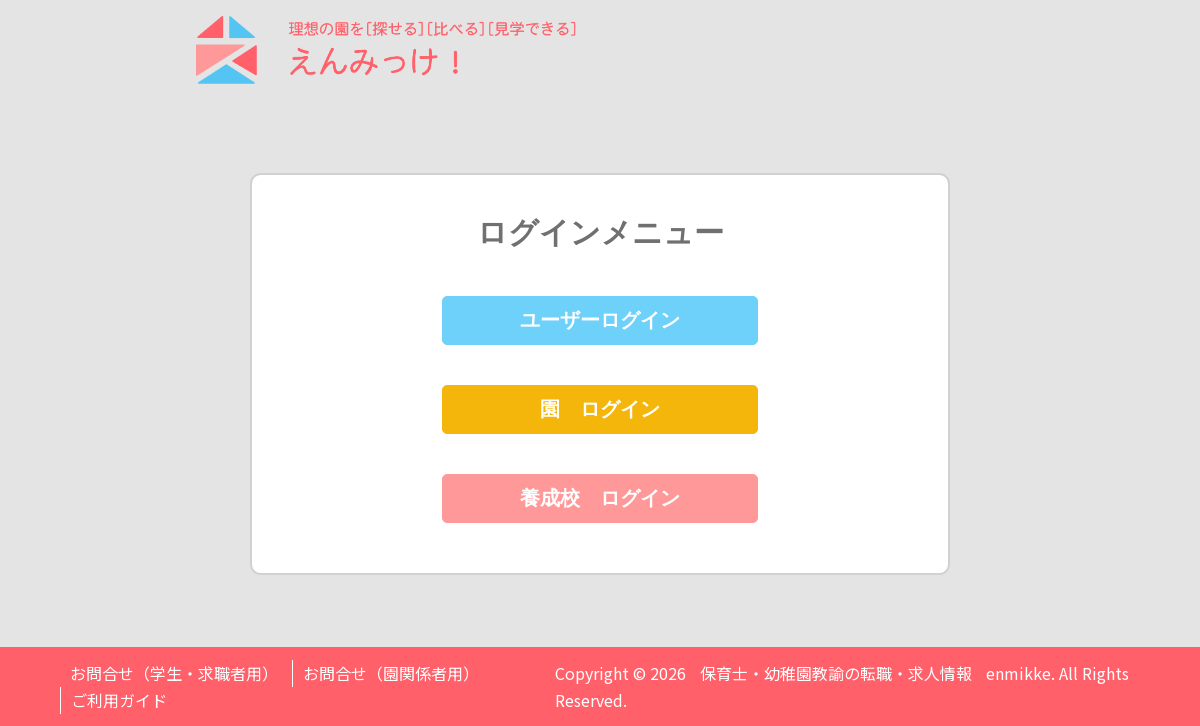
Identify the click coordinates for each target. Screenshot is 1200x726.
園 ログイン (600, 409)
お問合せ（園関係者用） (391, 673)
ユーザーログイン (600, 320)
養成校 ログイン (600, 498)
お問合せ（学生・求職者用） (174, 673)
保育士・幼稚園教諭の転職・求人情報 (836, 673)
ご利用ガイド (119, 700)
